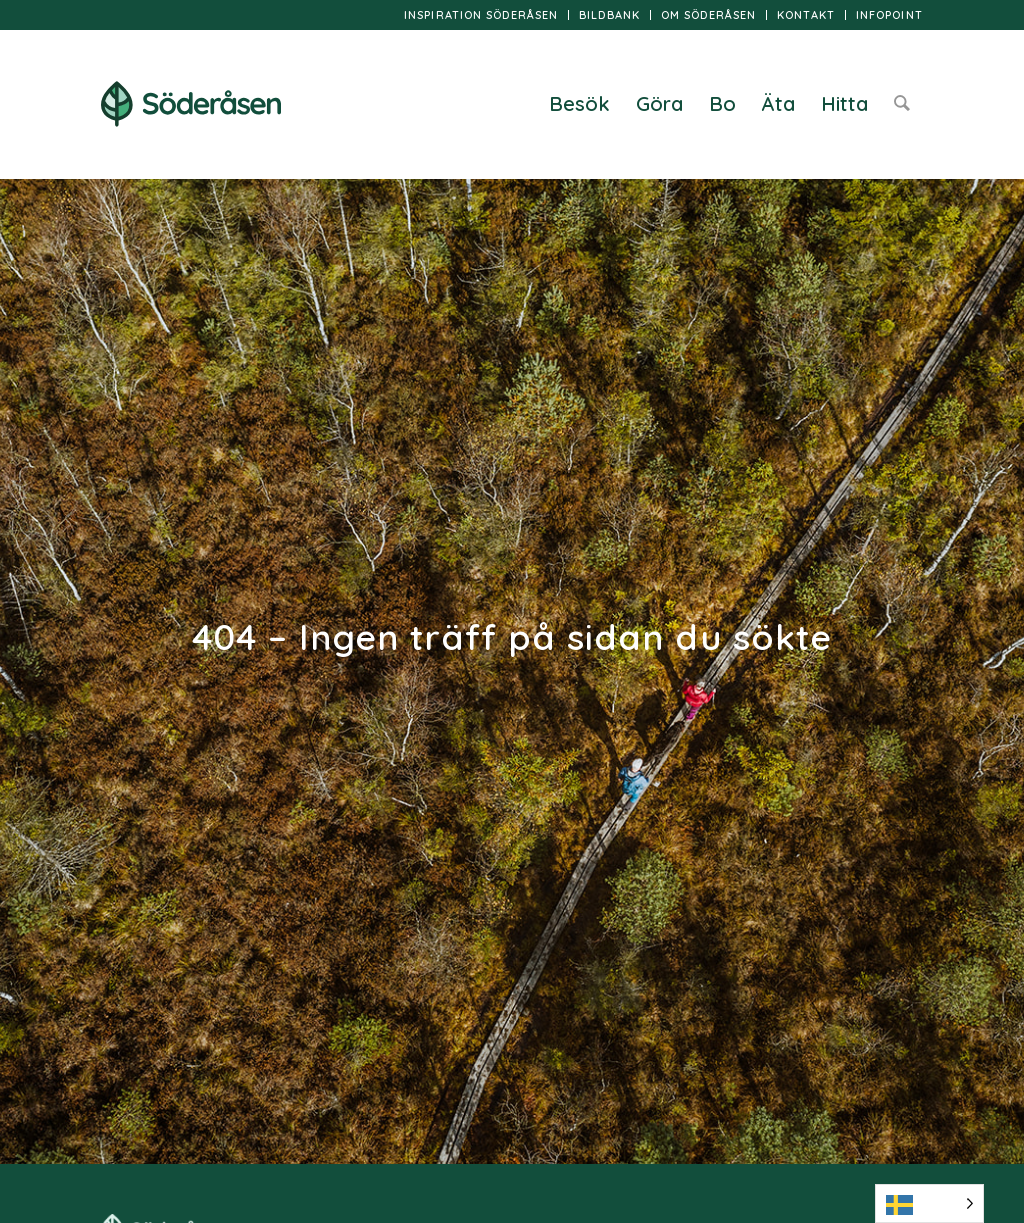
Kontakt (806, 15)
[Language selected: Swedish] (929, 1203)
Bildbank (609, 15)
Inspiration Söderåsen (481, 15)
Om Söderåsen (708, 15)
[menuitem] (481, 15)
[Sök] (902, 104)
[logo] (191, 104)
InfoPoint (889, 15)
